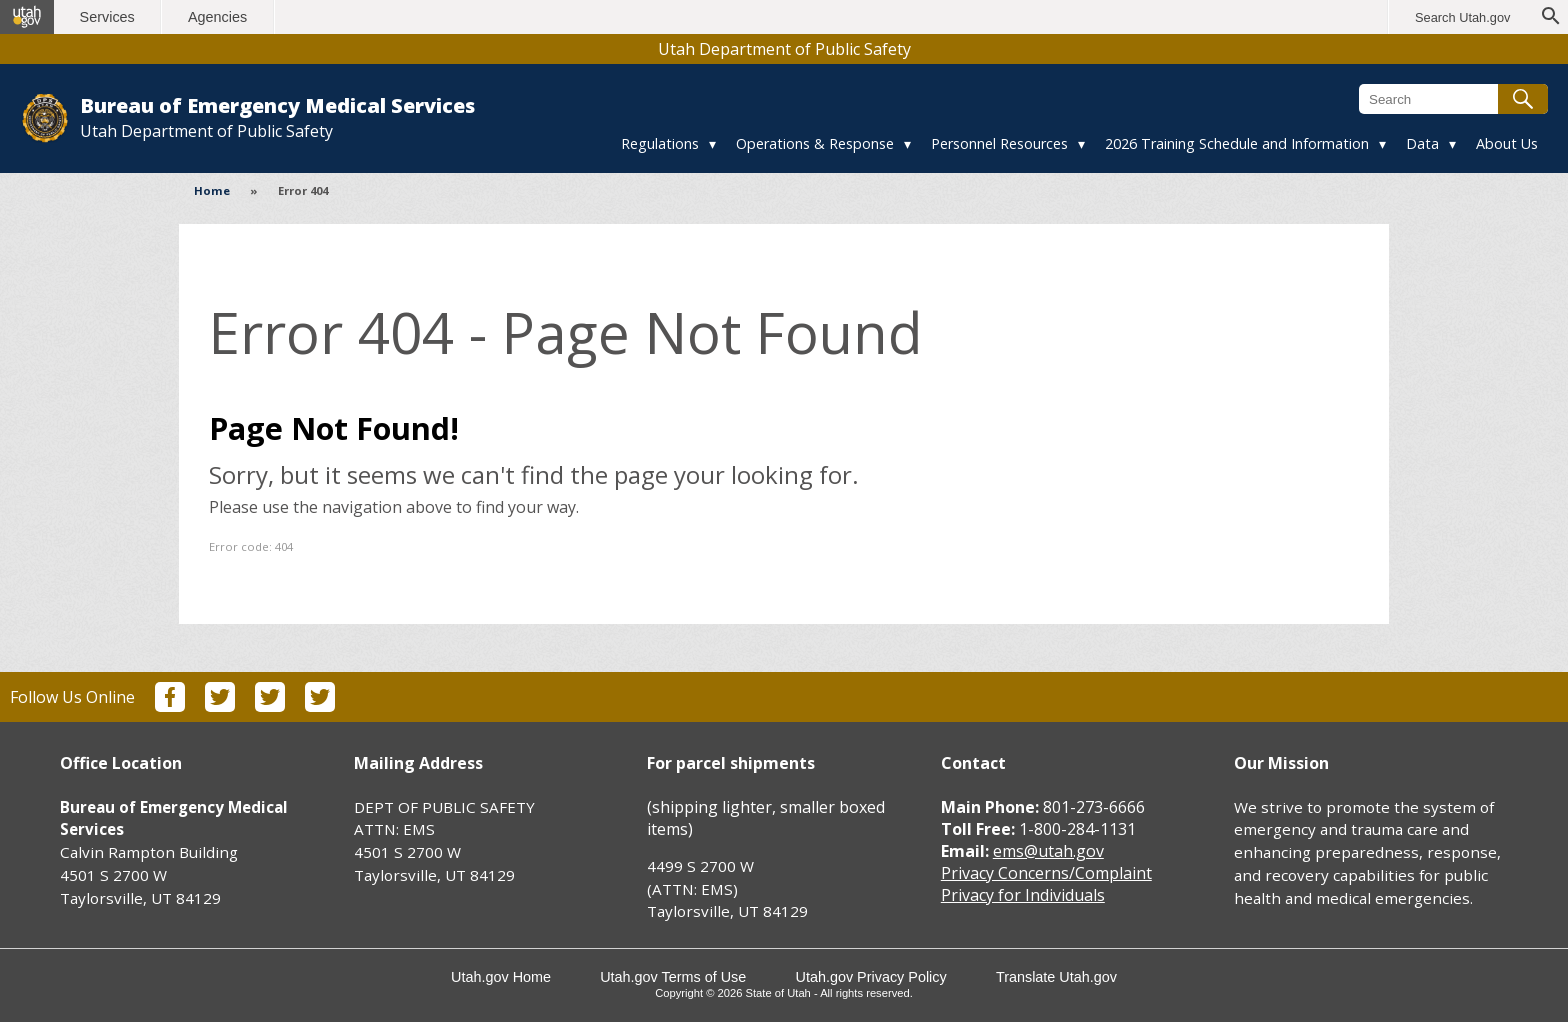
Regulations (660, 143)
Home (212, 190)
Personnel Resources (999, 143)
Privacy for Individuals (1023, 895)
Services (107, 17)
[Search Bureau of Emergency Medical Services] (1453, 99)
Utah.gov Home (501, 977)
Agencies (217, 17)
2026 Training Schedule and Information (1237, 143)
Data (1422, 143)
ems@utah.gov (1048, 851)
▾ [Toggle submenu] (712, 143)
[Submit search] (1523, 99)
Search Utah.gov (1462, 17)
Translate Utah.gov (1056, 977)
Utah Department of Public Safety (784, 49)
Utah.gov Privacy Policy (871, 977)
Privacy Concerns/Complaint (1046, 873)
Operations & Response (815, 143)
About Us (1507, 143)
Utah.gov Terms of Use (673, 977)
